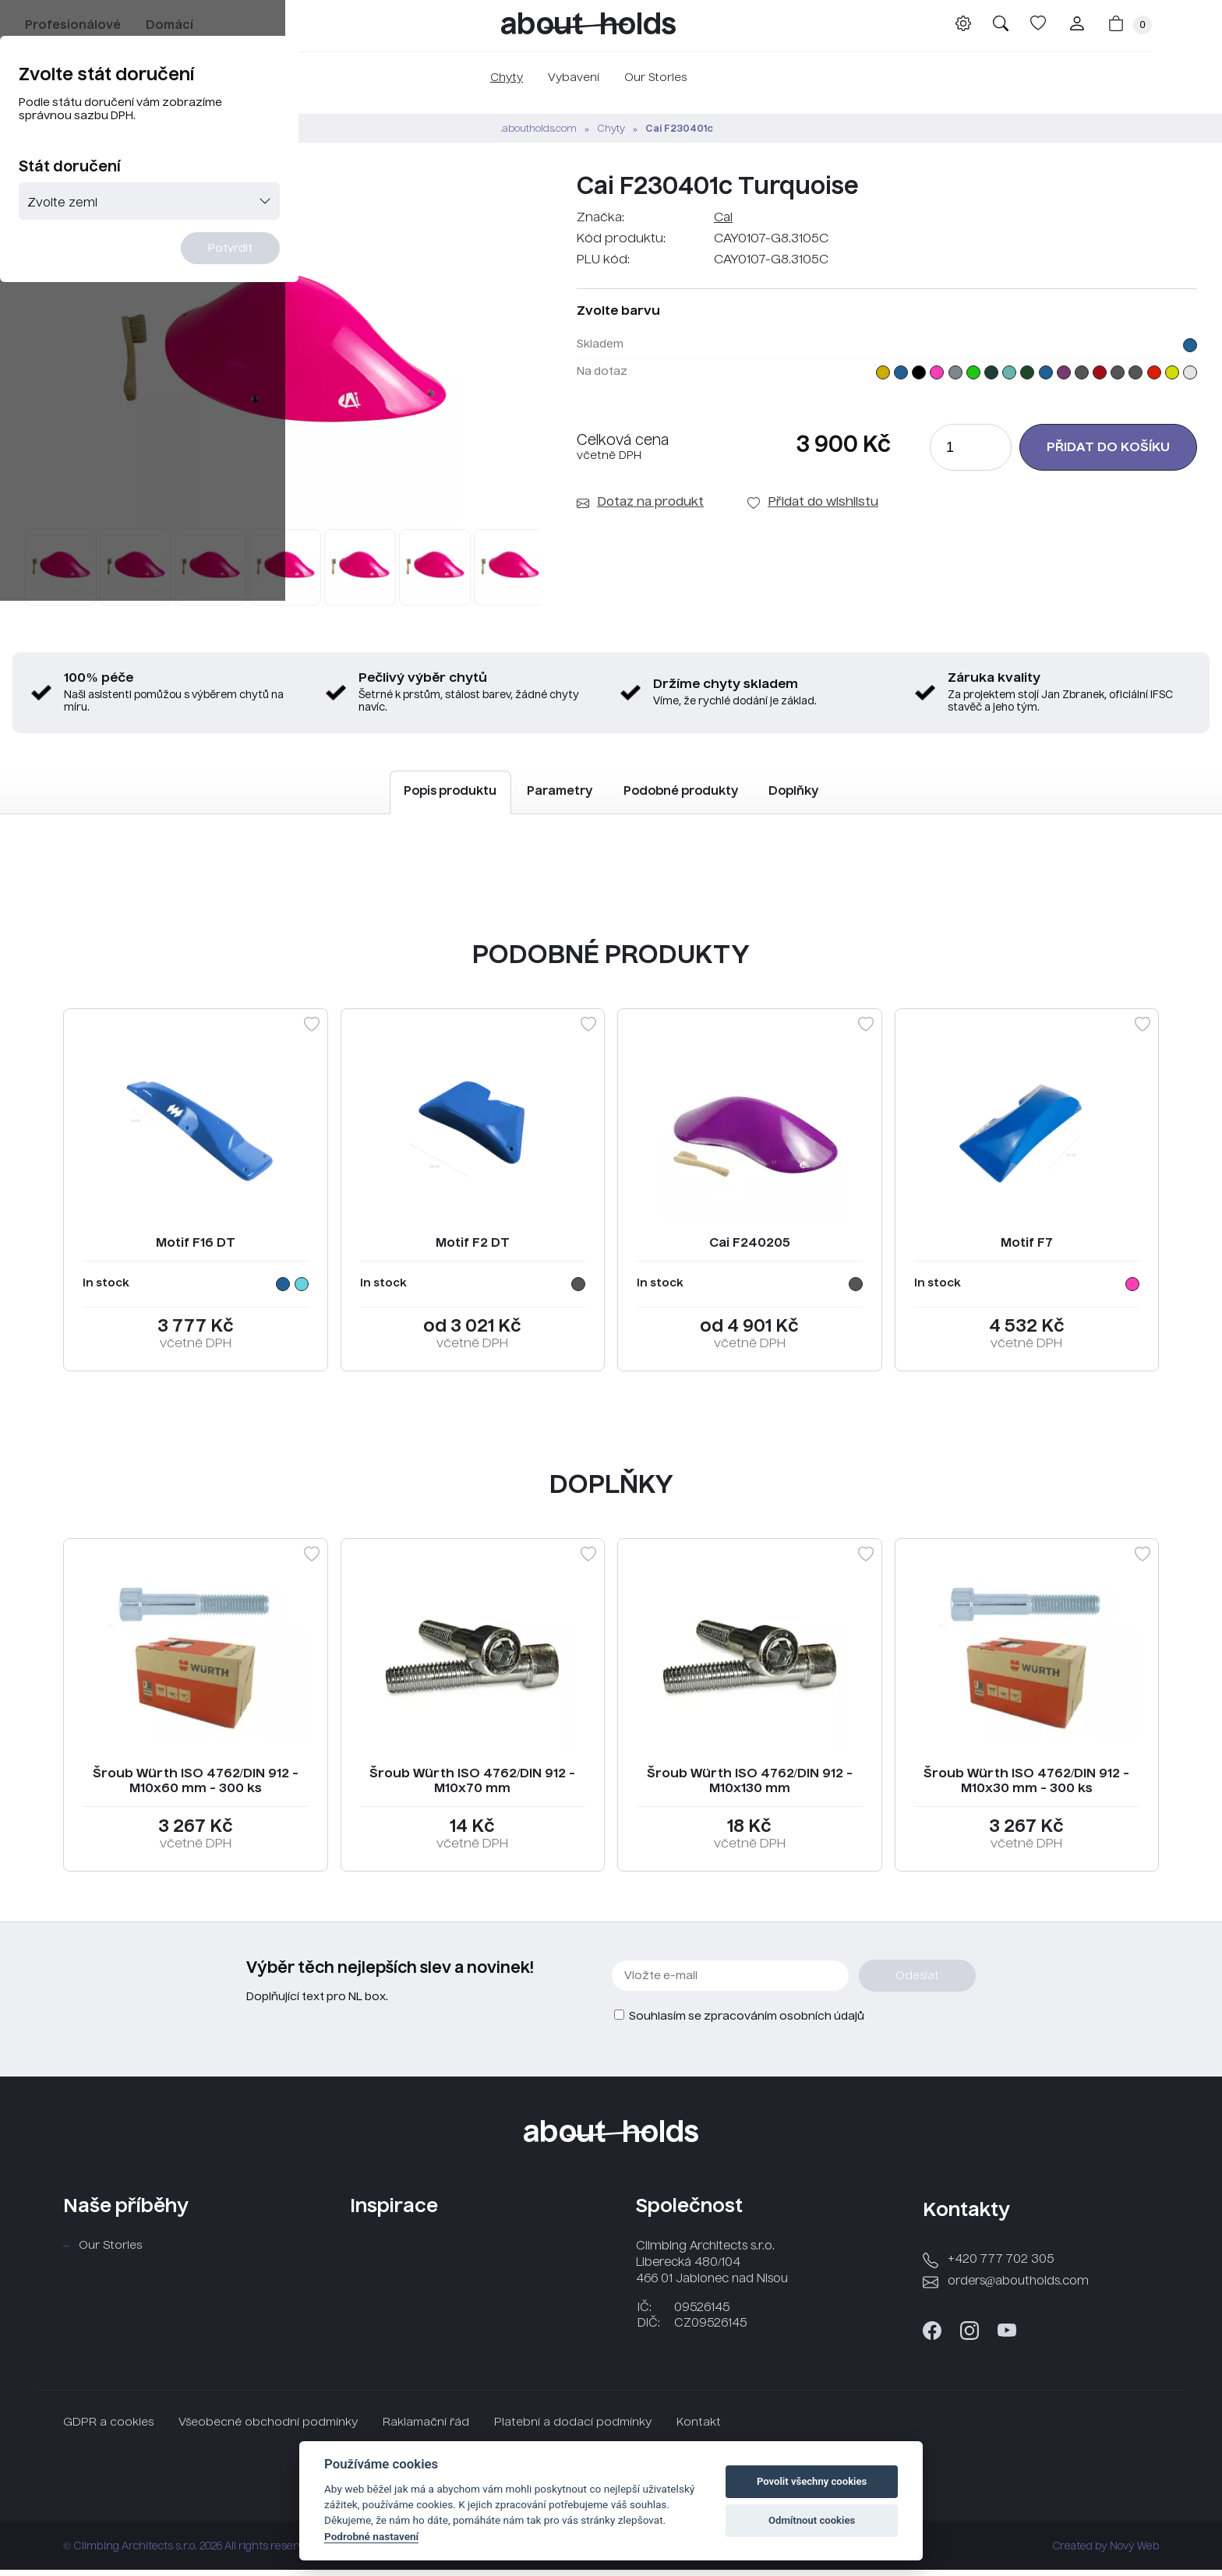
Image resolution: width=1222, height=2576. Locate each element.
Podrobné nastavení (371, 2536)
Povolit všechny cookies (812, 2481)
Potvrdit (706, 381)
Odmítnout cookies (811, 2520)
